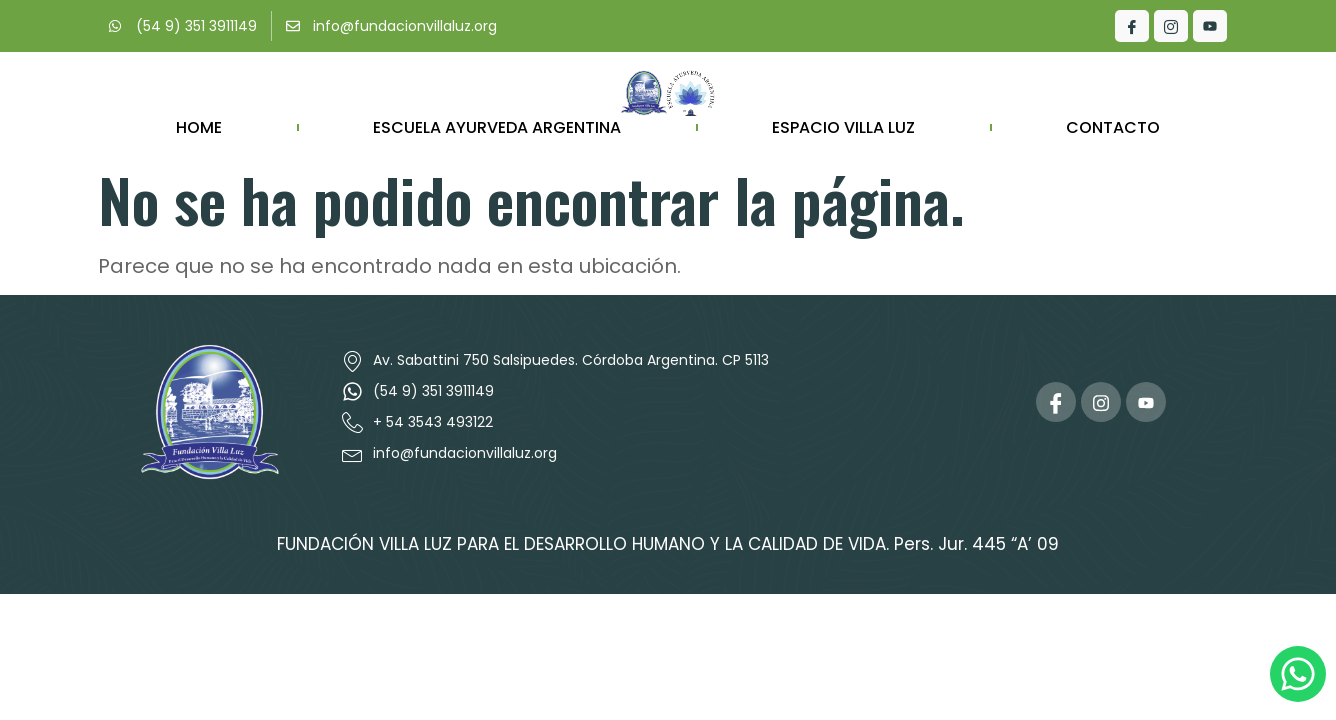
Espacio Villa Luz (843, 128)
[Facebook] (1132, 26)
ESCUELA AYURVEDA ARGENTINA (497, 128)
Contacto (1113, 128)
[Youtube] (1210, 26)
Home (199, 128)
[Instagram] (1171, 26)
